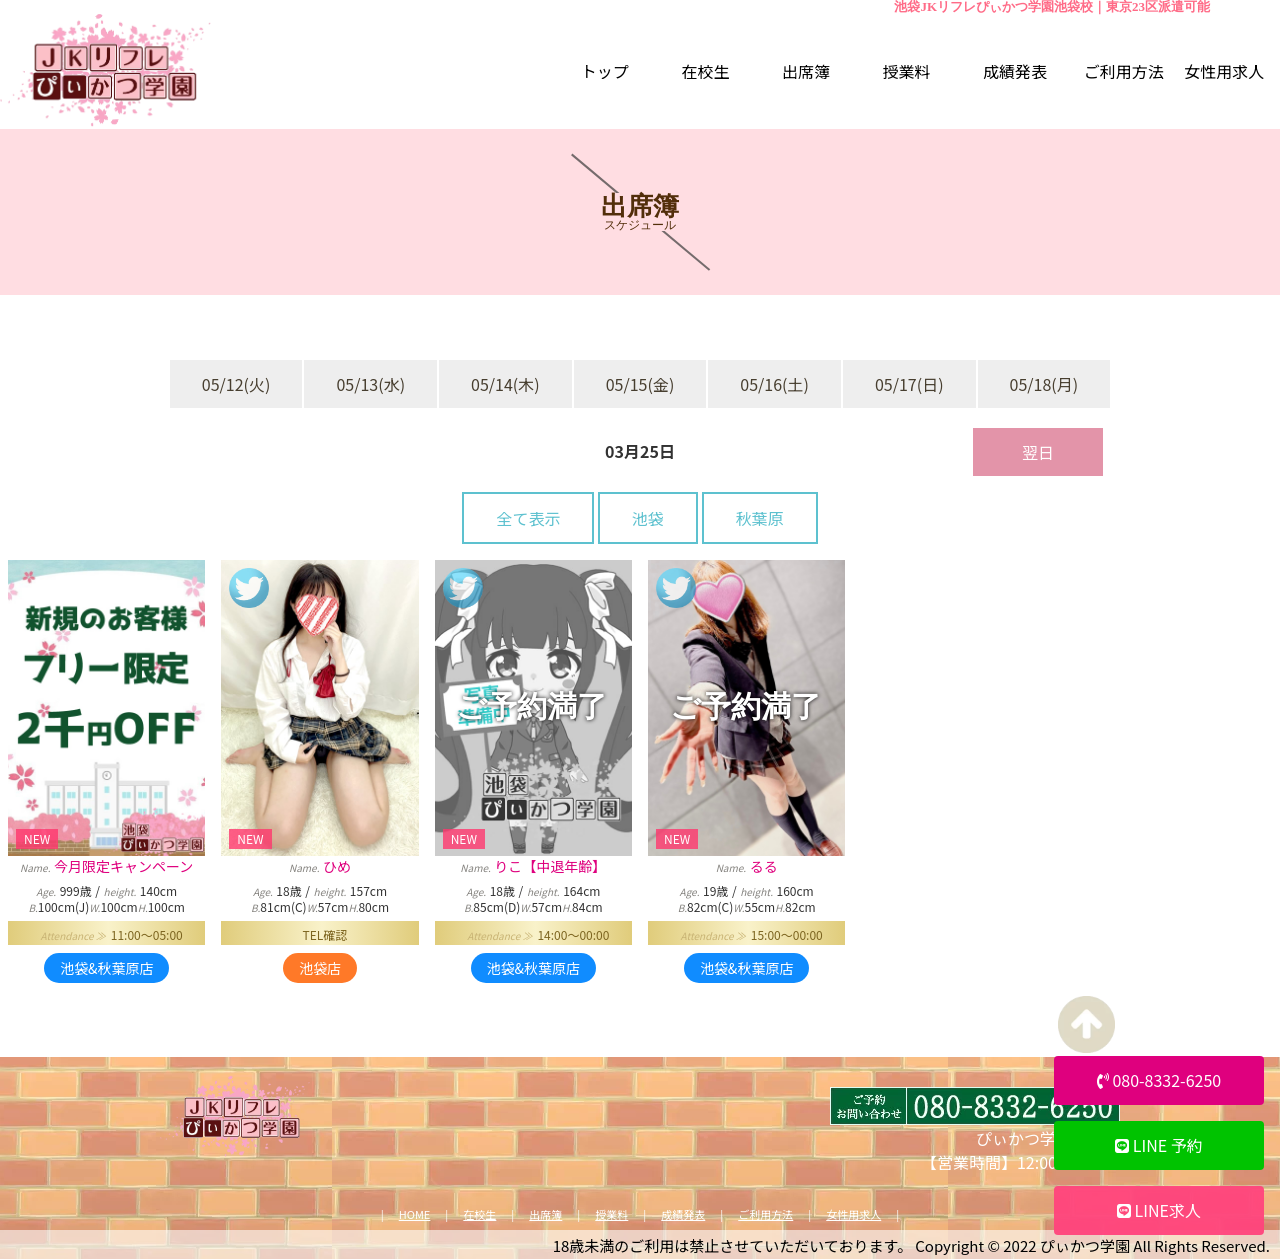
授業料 (611, 1214)
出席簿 (545, 1214)
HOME (415, 1214)
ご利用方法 (765, 1214)
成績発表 (683, 1214)
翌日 (1038, 452)
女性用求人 (853, 1214)
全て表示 (528, 518)
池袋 (648, 518)
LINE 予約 (1159, 1145)
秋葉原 (760, 518)
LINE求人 (1159, 1210)
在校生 (479, 1214)
